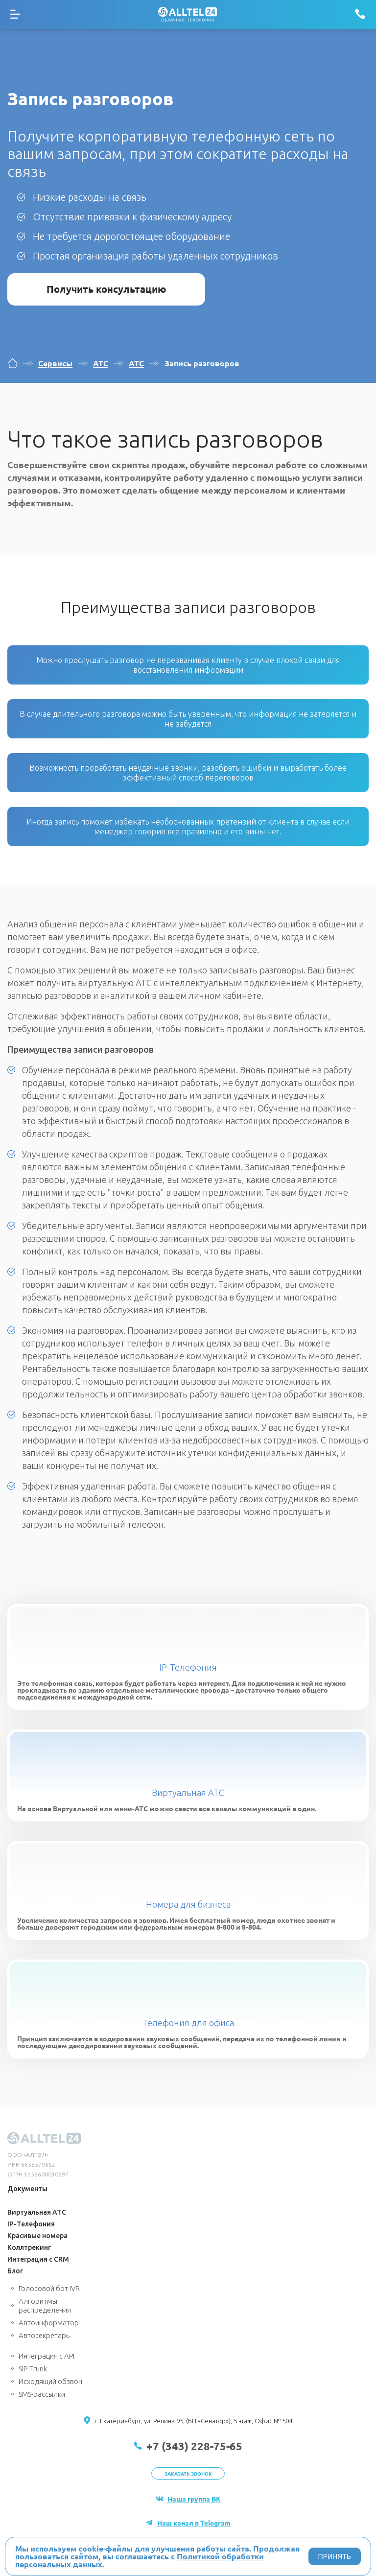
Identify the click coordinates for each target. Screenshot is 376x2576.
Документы (27, 2188)
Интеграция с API (46, 2356)
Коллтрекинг (29, 2247)
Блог (15, 2271)
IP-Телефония (188, 1667)
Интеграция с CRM (38, 2259)
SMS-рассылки (42, 2394)
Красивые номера (37, 2236)
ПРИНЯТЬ (334, 2556)
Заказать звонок (188, 2473)
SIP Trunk (33, 2368)
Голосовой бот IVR (49, 2288)
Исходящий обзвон (50, 2381)
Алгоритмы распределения (45, 2305)
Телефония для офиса (188, 2023)
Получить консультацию (106, 289)
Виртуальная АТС (188, 1792)
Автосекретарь (44, 2335)
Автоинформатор (49, 2322)
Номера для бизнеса (188, 1904)
